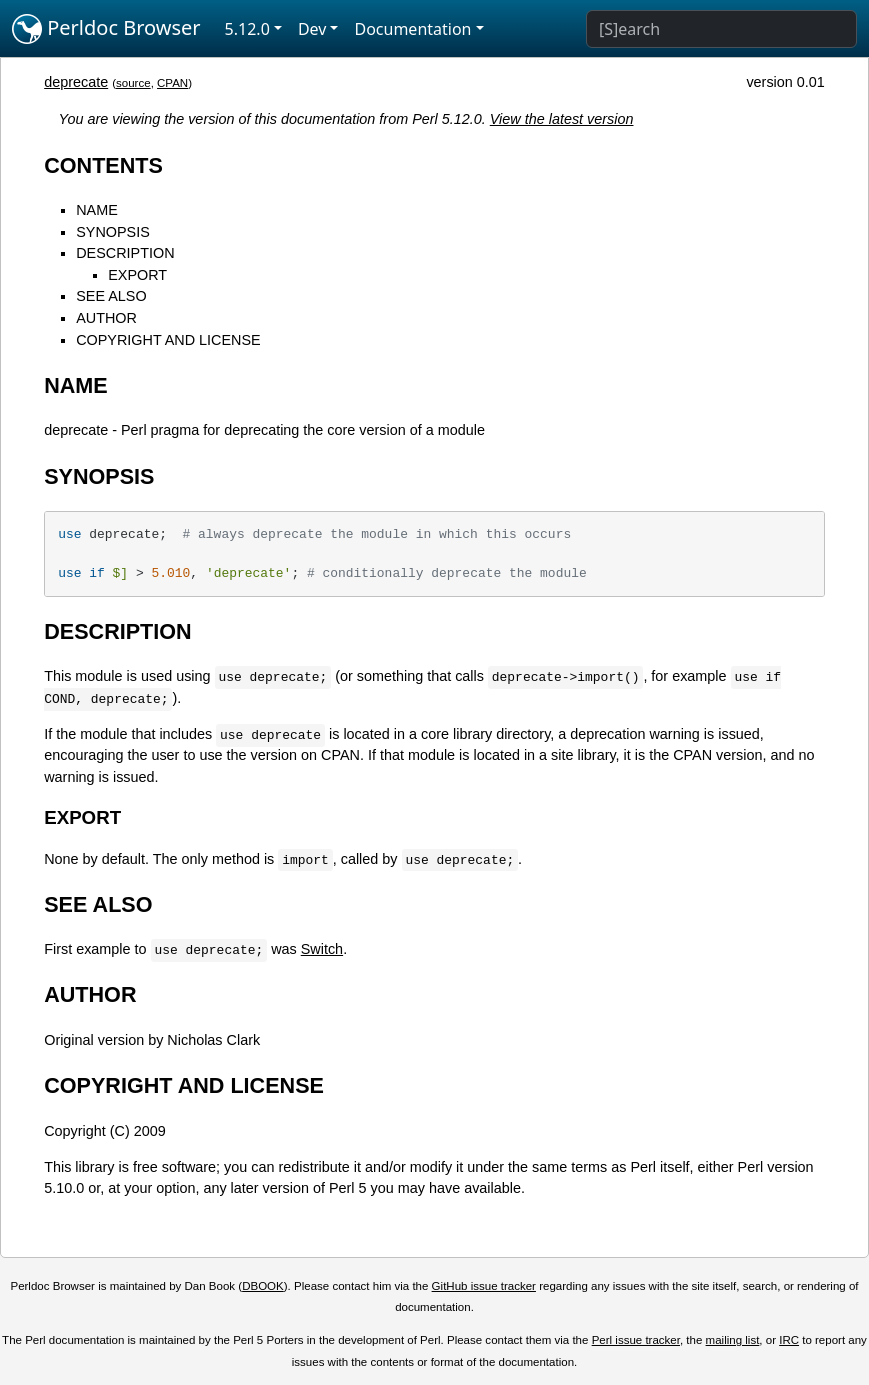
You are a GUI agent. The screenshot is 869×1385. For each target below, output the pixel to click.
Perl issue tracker (636, 1340)
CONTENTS (103, 165)
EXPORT (137, 275)
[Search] (721, 29)
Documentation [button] (412, 29)
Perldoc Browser (106, 29)
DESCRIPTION (125, 253)
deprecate (76, 82)
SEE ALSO (111, 296)
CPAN (172, 83)
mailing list (733, 1340)
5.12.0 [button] (247, 29)
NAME (97, 210)
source (133, 83)
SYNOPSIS (113, 232)
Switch (322, 949)
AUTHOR (106, 318)
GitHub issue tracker (484, 1286)
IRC (789, 1340)
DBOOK (263, 1286)
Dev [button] (312, 29)
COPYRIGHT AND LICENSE (168, 340)
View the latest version (562, 119)
